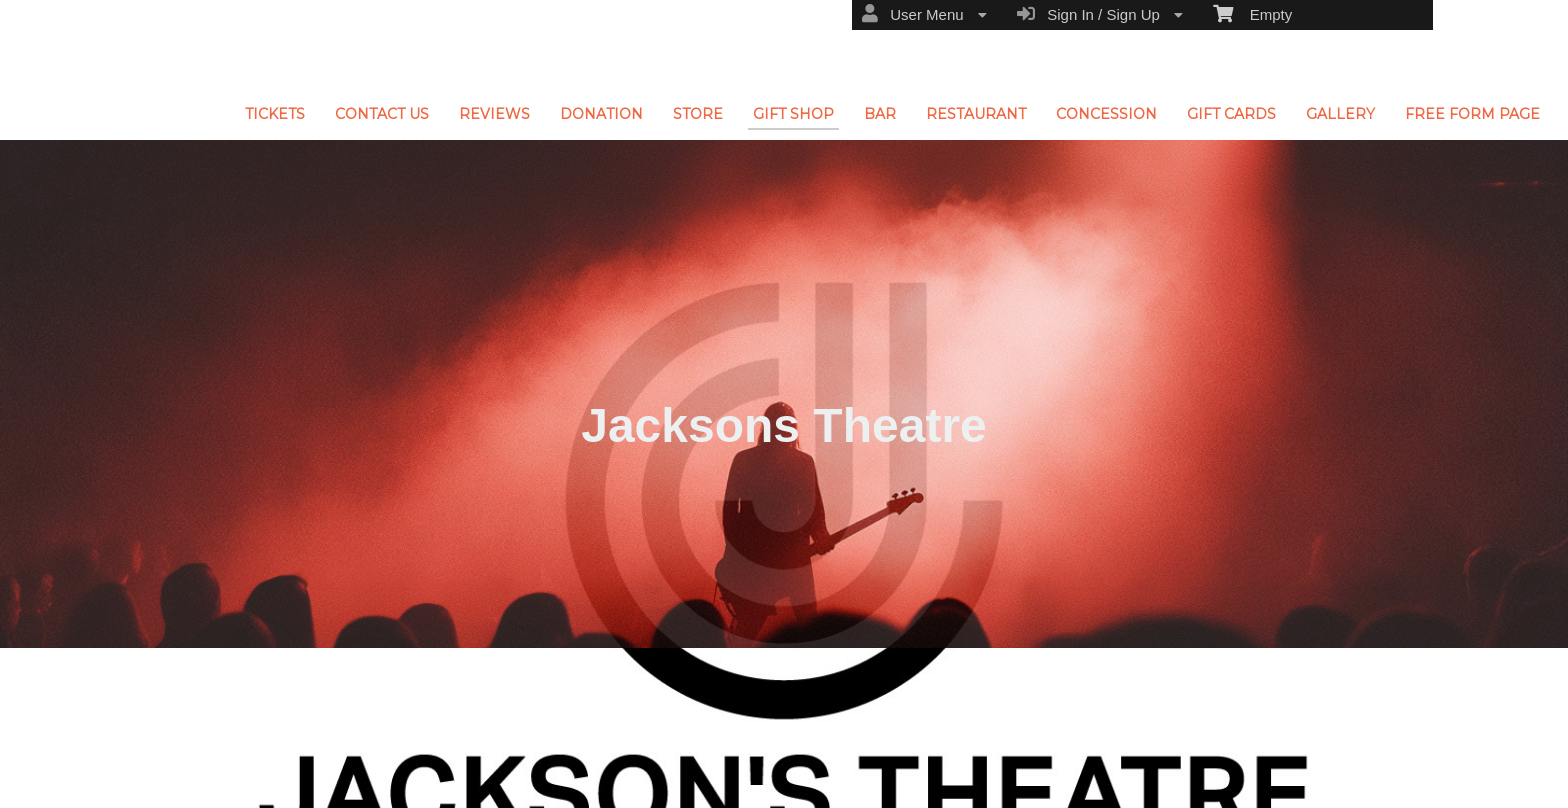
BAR (880, 114)
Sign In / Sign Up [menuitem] (1100, 14)
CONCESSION (1106, 114)
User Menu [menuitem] (924, 14)
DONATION (601, 114)
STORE (698, 114)
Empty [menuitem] (1252, 13)
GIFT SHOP (793, 114)
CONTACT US (382, 114)
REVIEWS (494, 114)
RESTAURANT (976, 114)
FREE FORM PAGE (1472, 114)
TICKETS (275, 114)
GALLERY (1340, 114)
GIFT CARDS (1231, 114)
